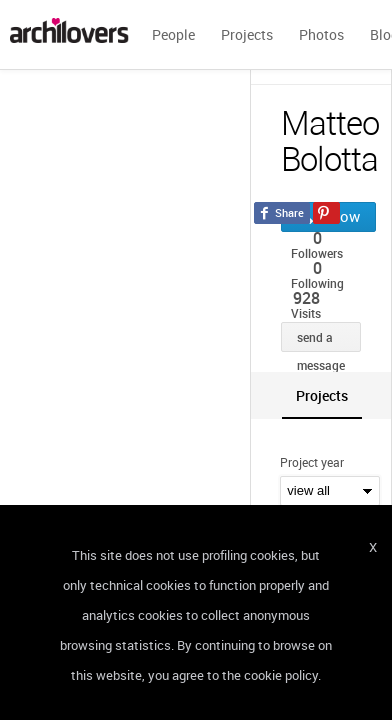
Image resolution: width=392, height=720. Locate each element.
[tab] (322, 395)
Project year (312, 462)
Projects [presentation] (322, 395)
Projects (247, 34)
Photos (321, 34)
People (173, 34)
